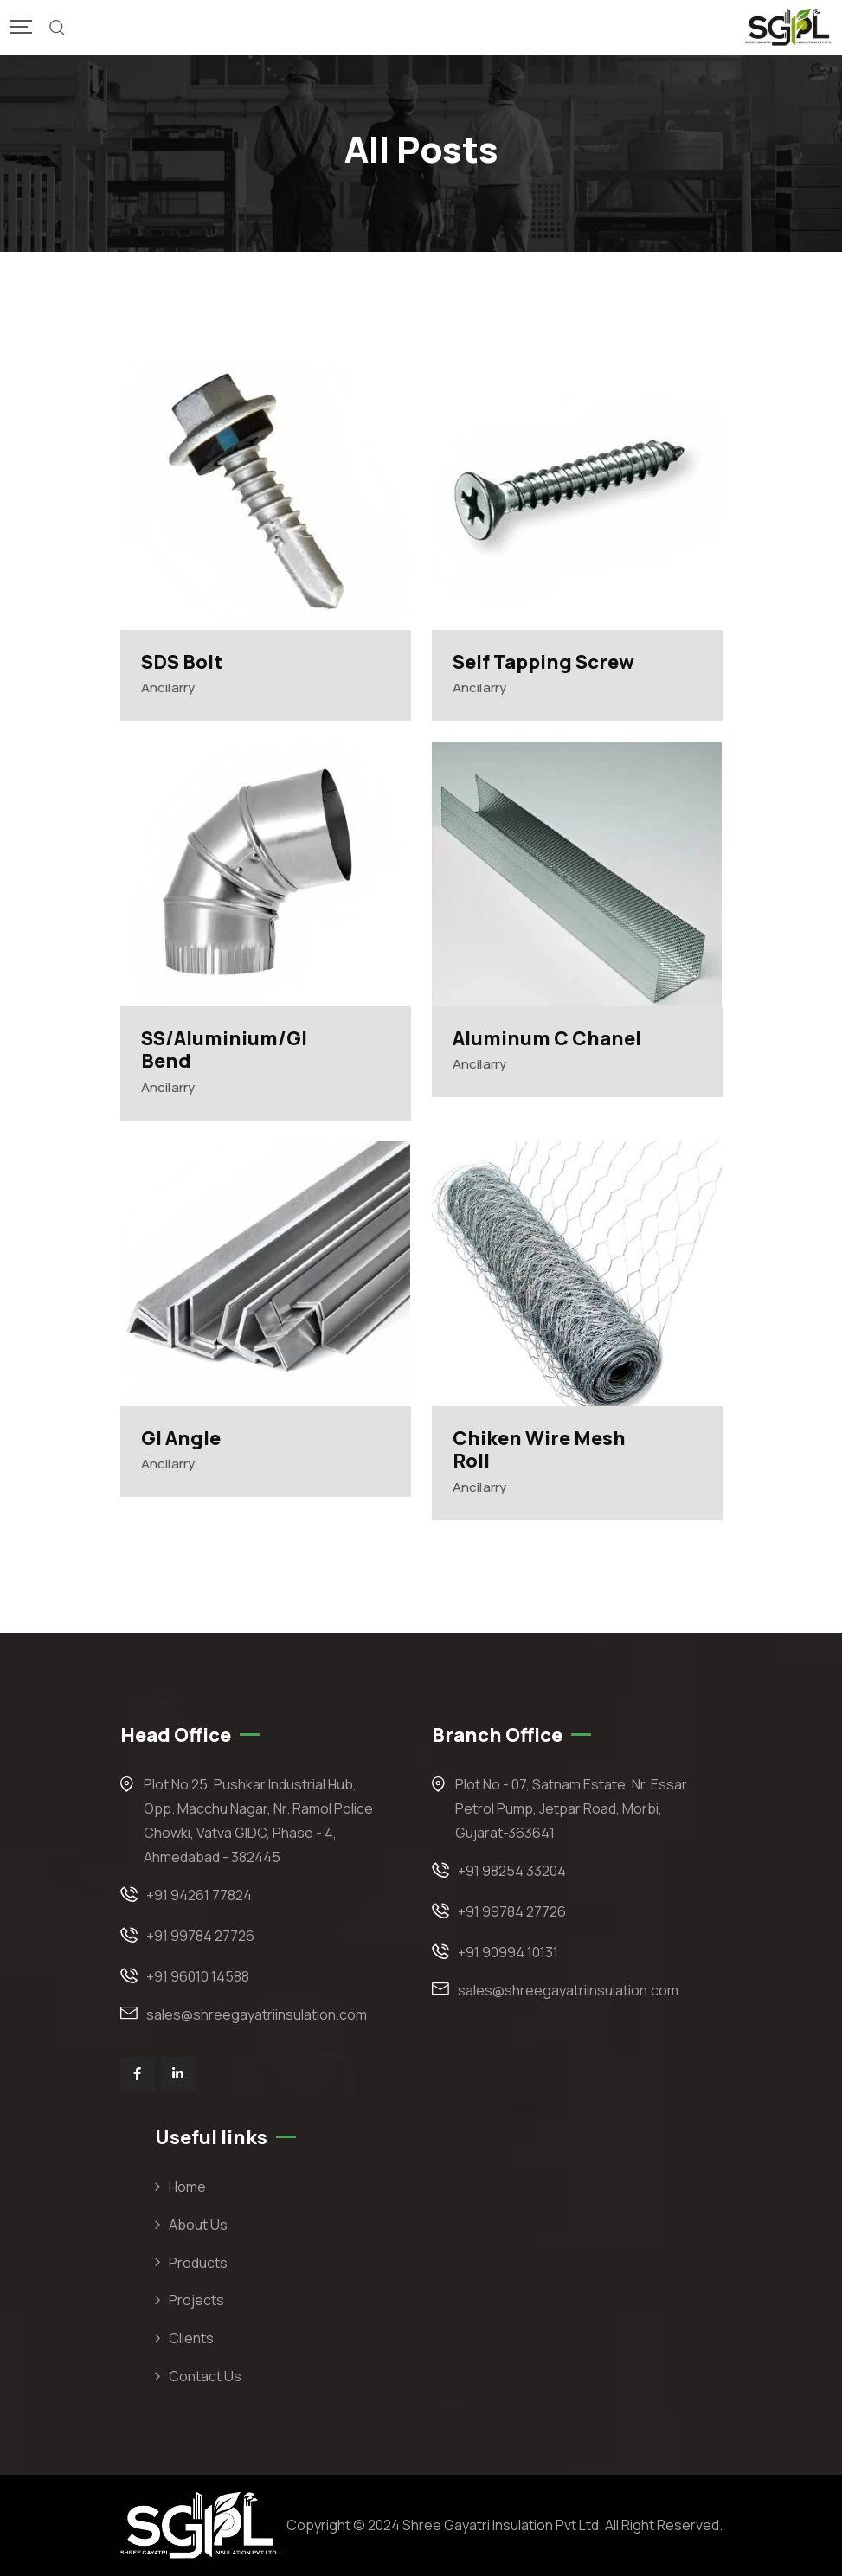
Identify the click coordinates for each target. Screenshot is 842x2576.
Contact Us (205, 2376)
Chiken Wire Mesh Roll (539, 1449)
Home (187, 2186)
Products (198, 2262)
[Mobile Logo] (788, 27)
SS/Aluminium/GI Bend (224, 1049)
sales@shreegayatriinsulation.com (256, 2014)
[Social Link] (137, 2074)
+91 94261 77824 (199, 1895)
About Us (198, 2224)
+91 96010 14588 (197, 1976)
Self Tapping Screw (543, 662)
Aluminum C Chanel (547, 1038)
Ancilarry (168, 687)
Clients (191, 2338)
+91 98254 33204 (512, 1870)
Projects (196, 2299)
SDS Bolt (182, 662)
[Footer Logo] (199, 2524)
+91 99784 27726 (200, 1935)
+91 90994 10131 (508, 1952)
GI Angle (181, 1438)
